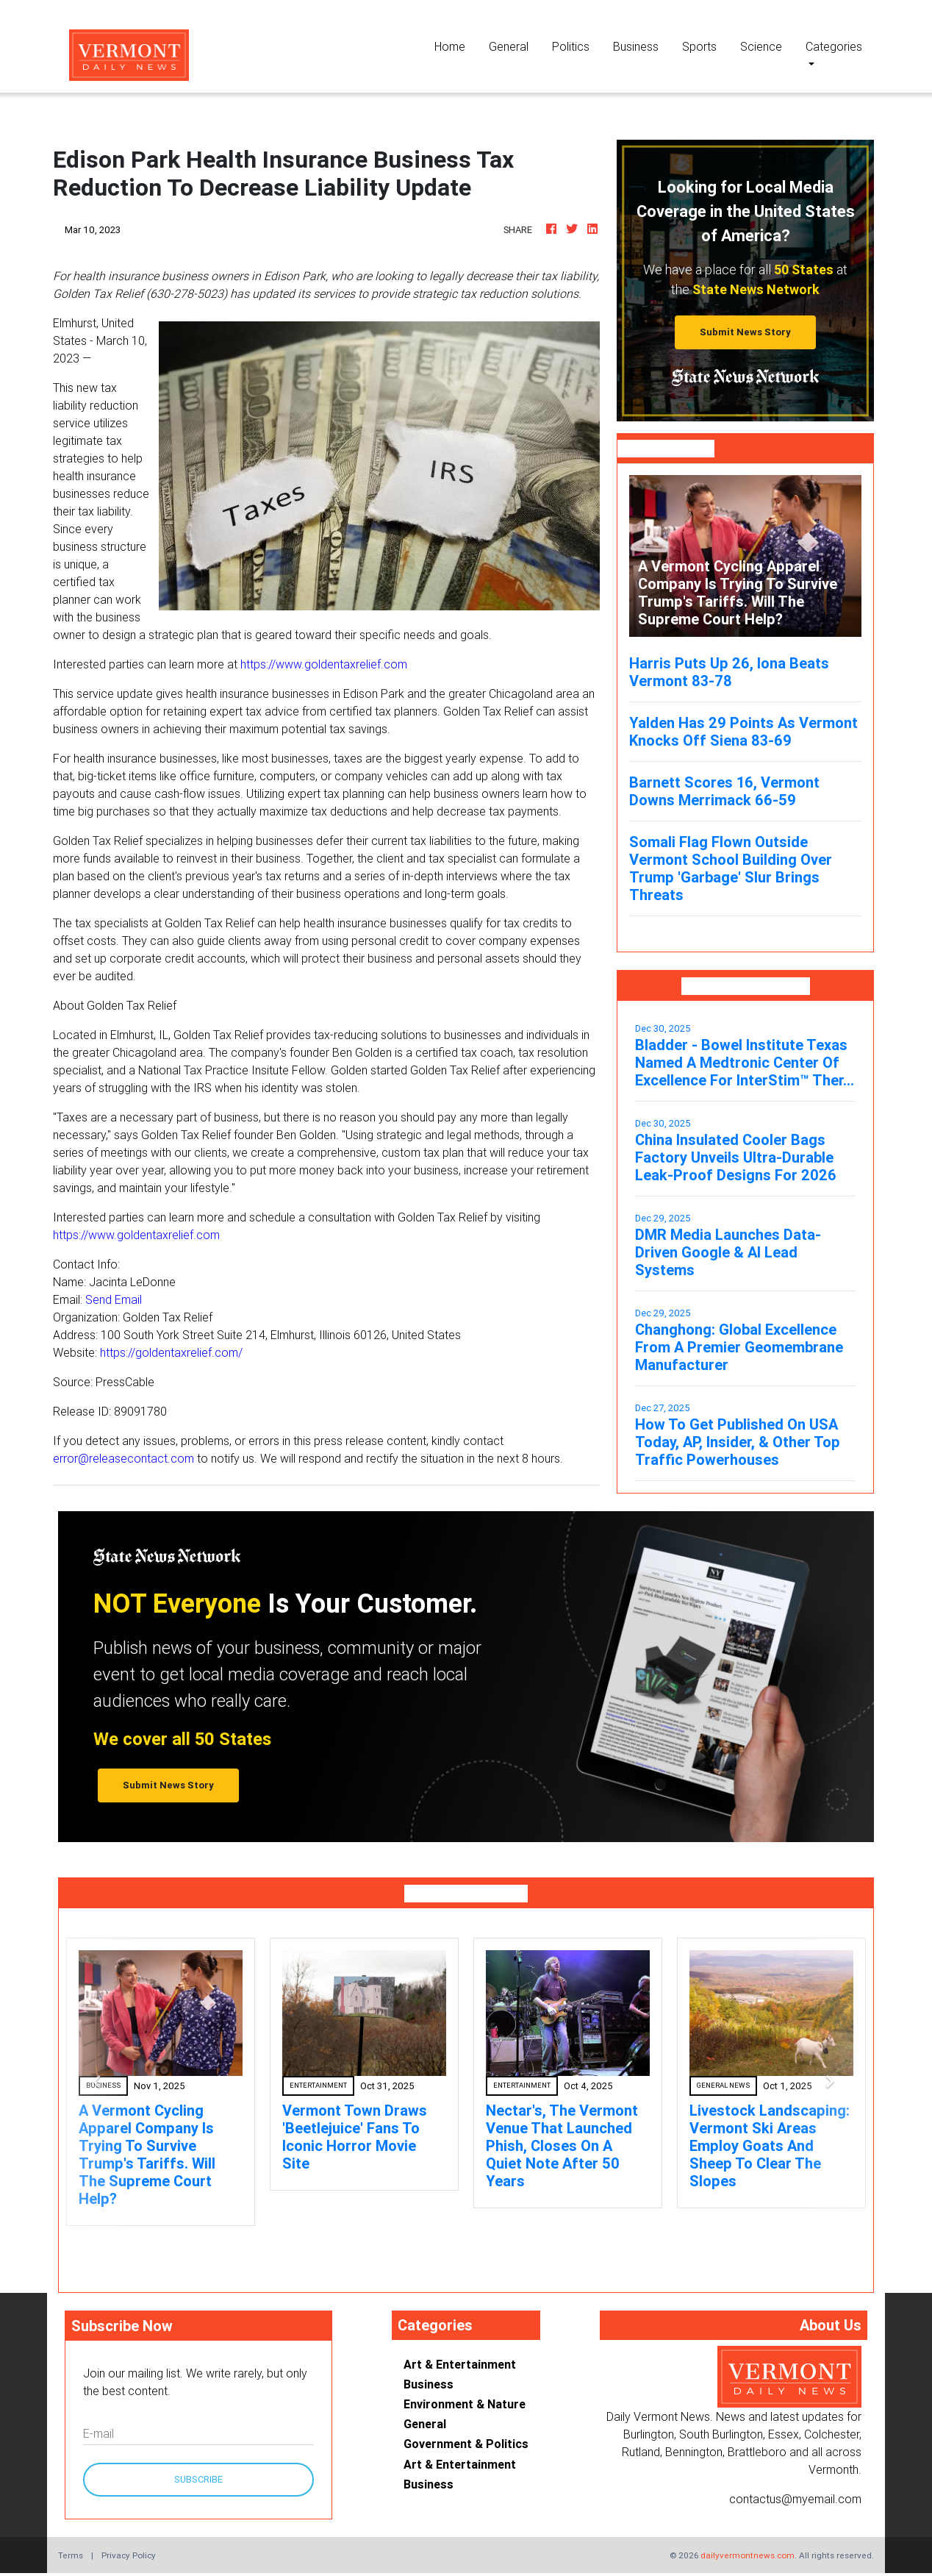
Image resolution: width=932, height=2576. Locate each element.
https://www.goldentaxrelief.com (323, 664)
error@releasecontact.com (123, 1458)
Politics (570, 46)
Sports (699, 46)
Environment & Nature (465, 2404)
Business (636, 46)
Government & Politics (466, 2443)
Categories (834, 46)
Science (761, 46)
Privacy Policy (128, 2555)
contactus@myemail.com (795, 2498)
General (508, 46)
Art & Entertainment (460, 2364)
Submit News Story (745, 332)
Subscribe (198, 2479)
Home (455, 45)
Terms (70, 2555)
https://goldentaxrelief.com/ (171, 1352)
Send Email (113, 1299)
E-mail (98, 2433)
